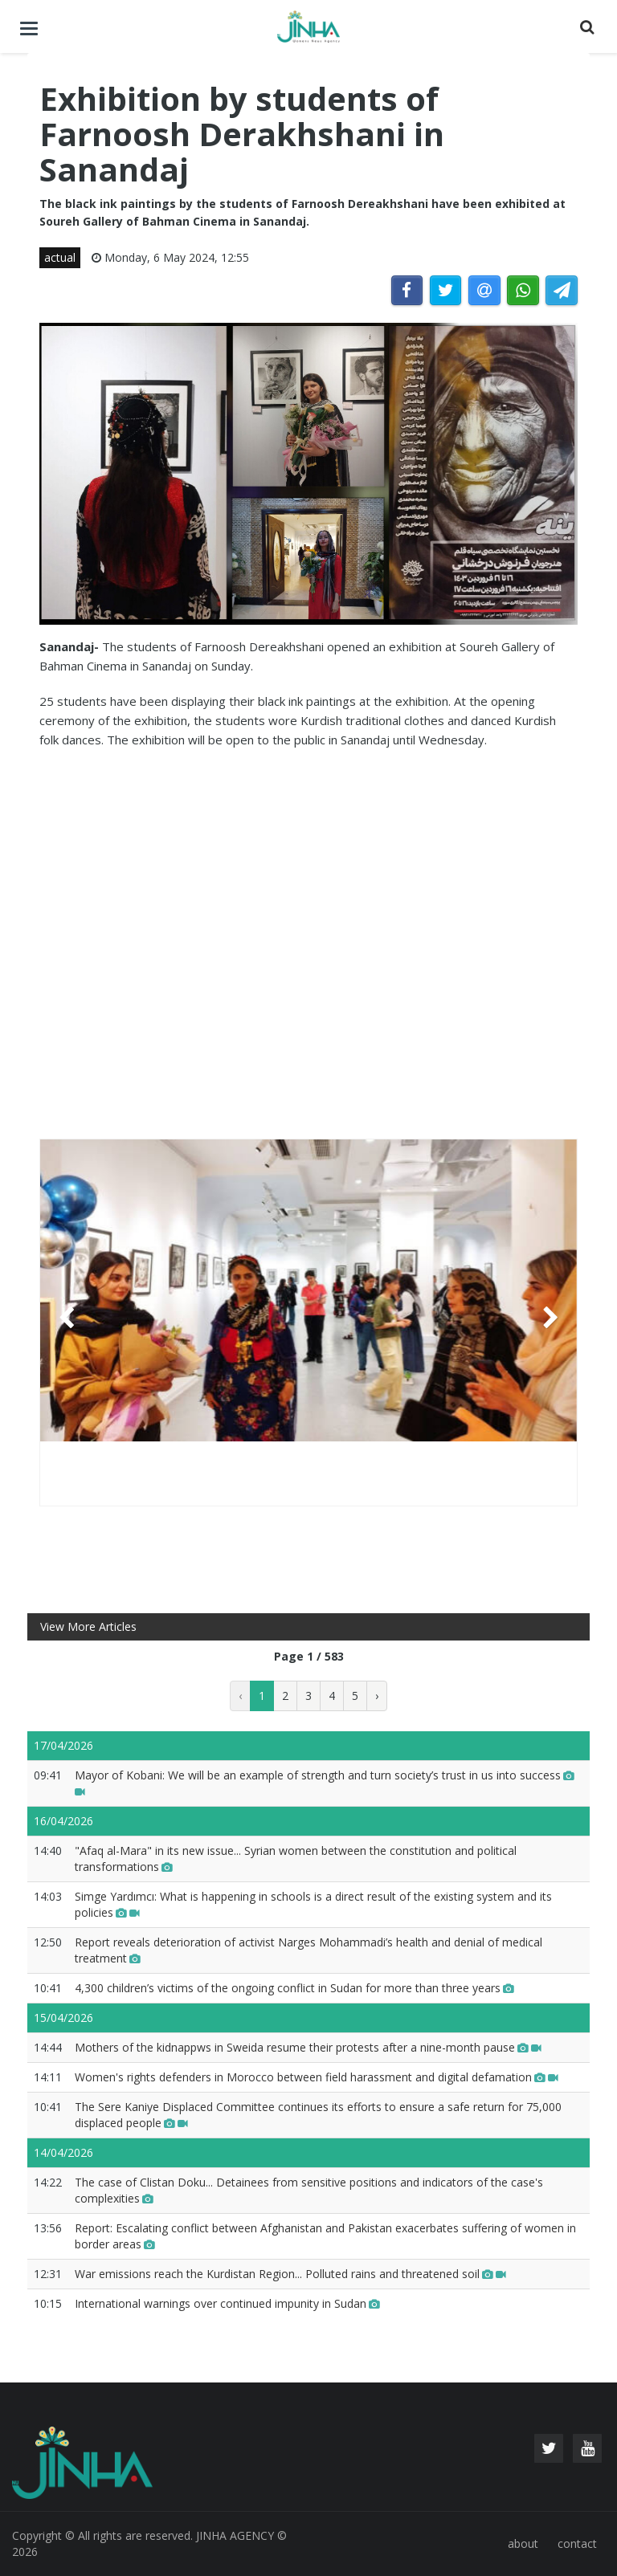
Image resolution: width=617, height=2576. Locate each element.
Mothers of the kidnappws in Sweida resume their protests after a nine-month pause (308, 2047)
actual (60, 257)
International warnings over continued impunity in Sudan (227, 2303)
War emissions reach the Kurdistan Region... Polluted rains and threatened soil (290, 2273)
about (523, 2543)
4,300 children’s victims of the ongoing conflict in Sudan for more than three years (294, 1987)
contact (577, 2543)
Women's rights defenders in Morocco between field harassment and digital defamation (316, 2077)
